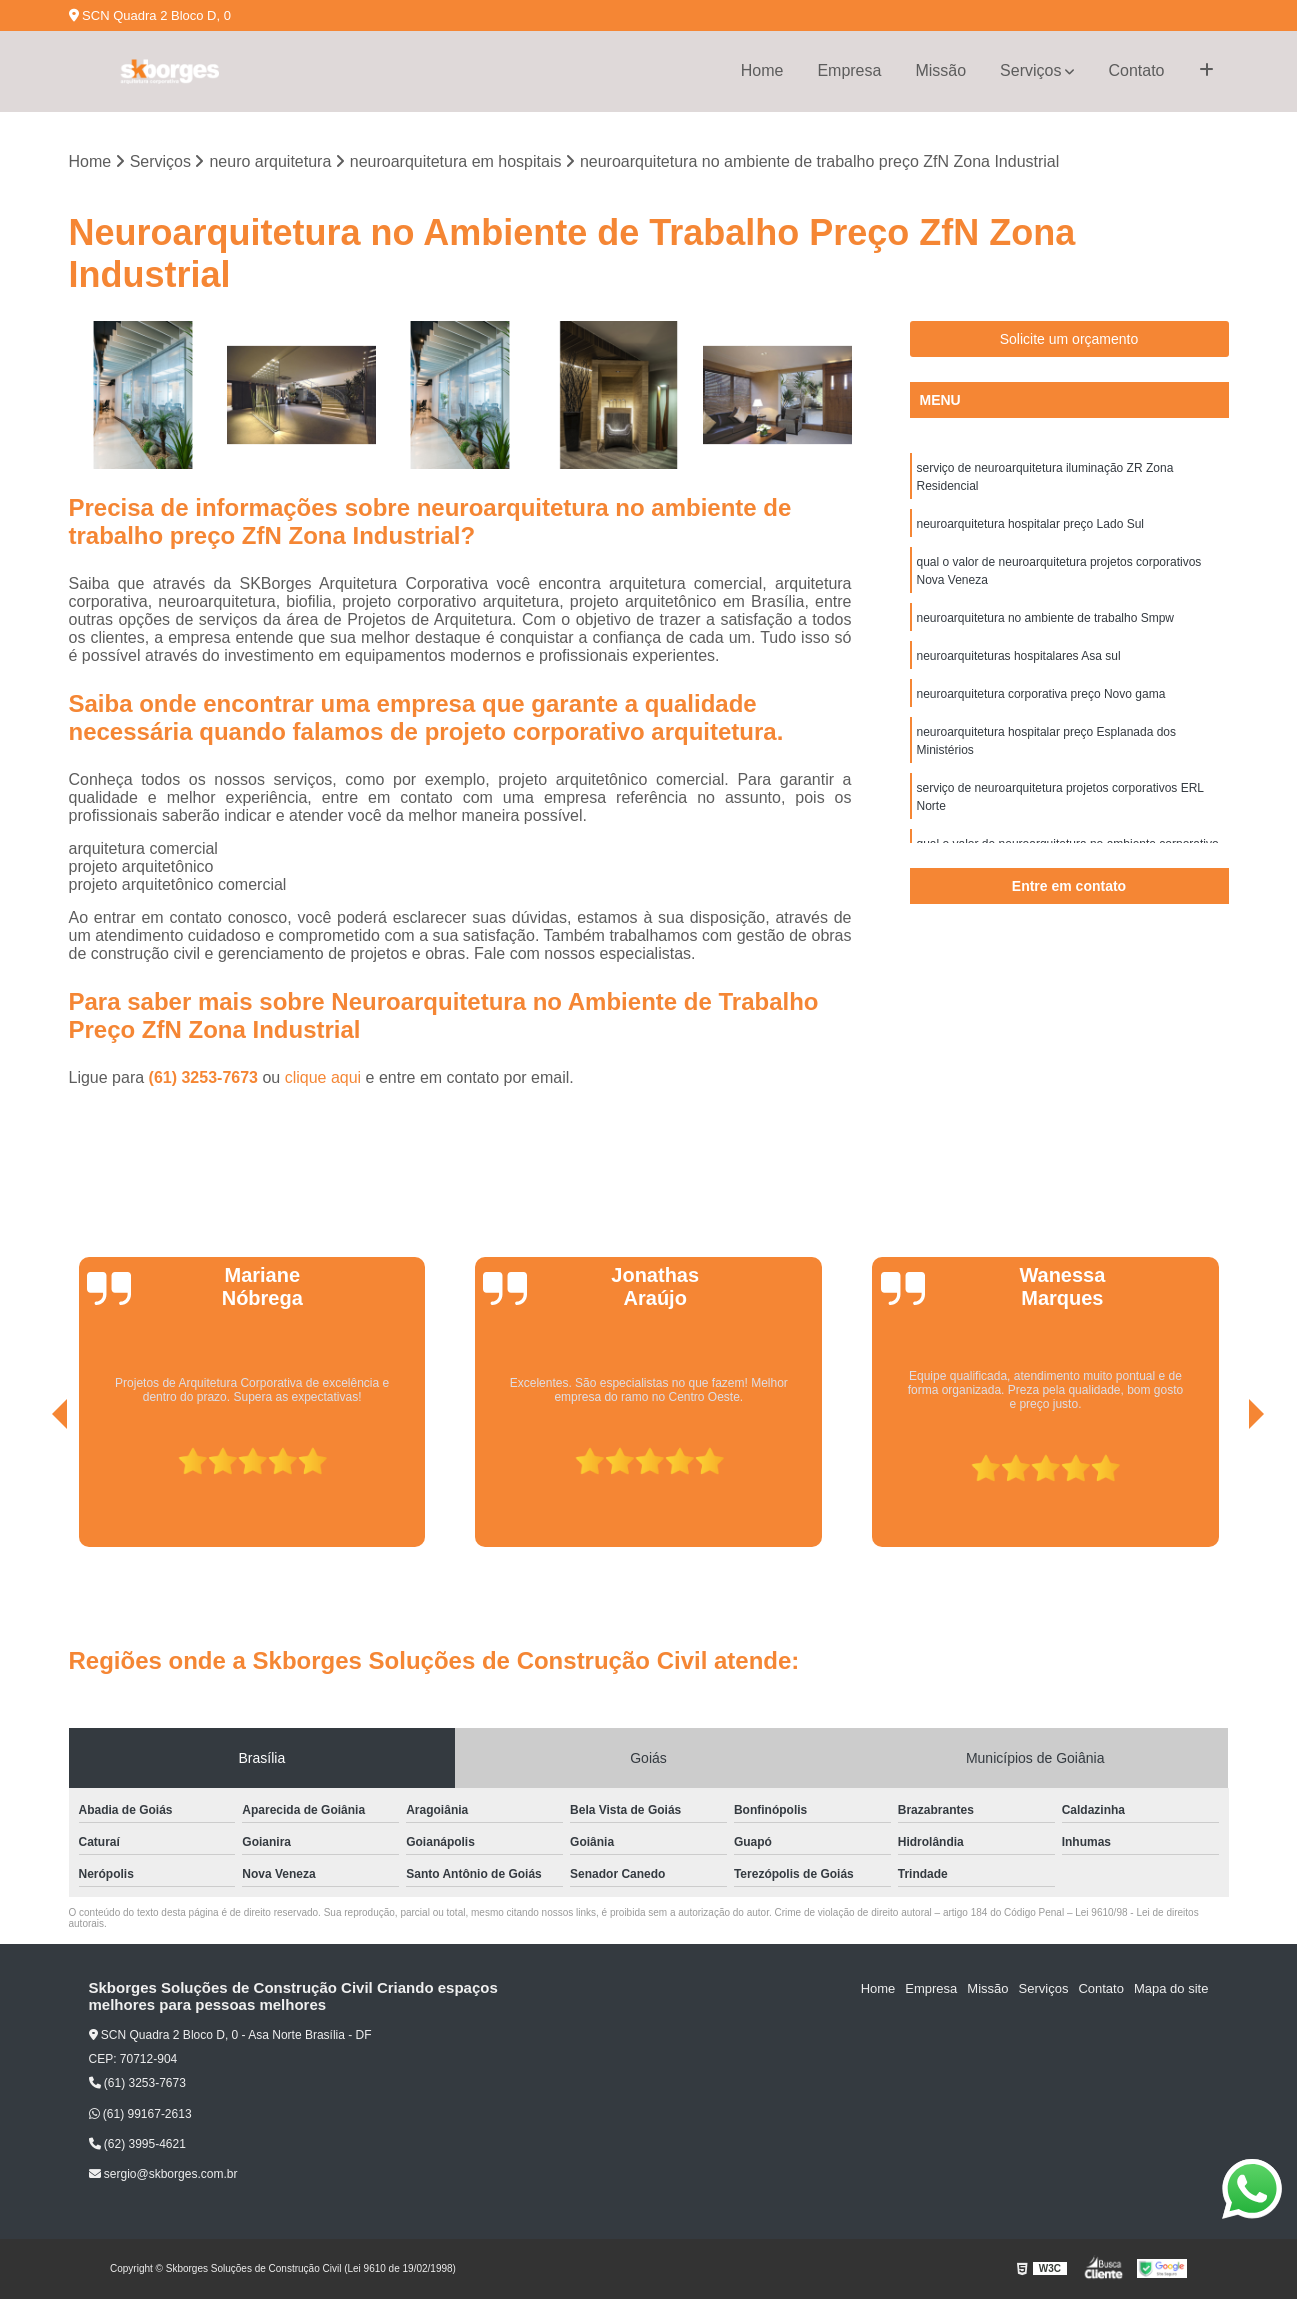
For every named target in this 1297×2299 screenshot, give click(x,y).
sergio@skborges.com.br (163, 2174)
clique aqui (323, 1077)
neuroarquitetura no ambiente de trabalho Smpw (1046, 618)
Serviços (1030, 70)
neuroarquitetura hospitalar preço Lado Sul (1030, 524)
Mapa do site (1171, 1988)
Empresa (849, 70)
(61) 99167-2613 (140, 2114)
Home (762, 70)
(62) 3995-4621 (137, 2144)
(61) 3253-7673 (206, 1077)
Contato (1136, 70)
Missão (940, 70)
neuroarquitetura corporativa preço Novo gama (1041, 694)
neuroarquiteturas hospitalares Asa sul (1019, 656)
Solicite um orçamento (1069, 339)
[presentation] (32, 1491)
